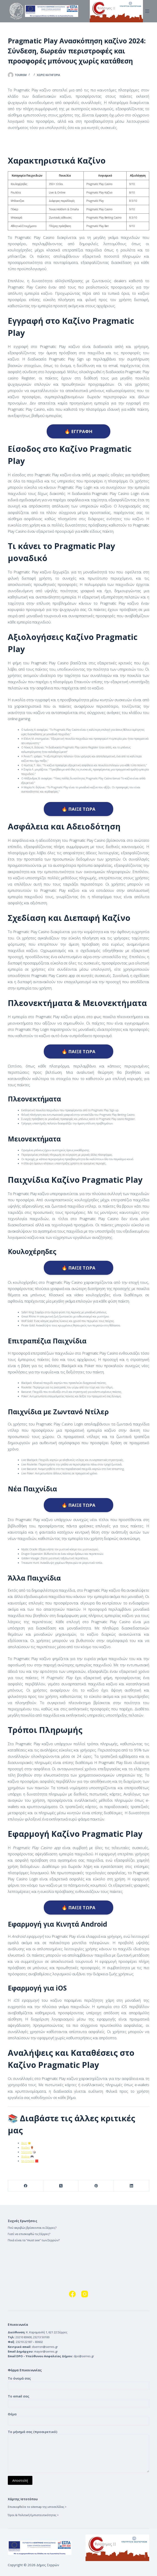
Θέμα (78, 2418)
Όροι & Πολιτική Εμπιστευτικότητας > (33, 2515)
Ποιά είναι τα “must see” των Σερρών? (34, 2240)
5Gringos (26, 2152)
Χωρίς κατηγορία (48, 75)
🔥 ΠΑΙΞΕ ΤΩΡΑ (78, 809)
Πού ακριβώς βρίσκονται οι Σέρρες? (32, 2228)
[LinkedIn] (131, 2186)
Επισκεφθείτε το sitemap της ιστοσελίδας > (37, 2507)
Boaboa (25, 2156)
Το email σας (78, 2400)
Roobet (25, 2147)
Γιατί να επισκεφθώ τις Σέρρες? (29, 2234)
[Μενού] (147, 11)
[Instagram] (84, 2294)
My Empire (27, 2161)
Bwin (24, 2143)
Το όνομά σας (78, 2382)
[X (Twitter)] (61, 2186)
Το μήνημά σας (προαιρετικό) (78, 2451)
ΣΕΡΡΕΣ (78, 2264)
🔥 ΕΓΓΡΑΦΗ (78, 431)
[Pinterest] (96, 2186)
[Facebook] (25, 2186)
